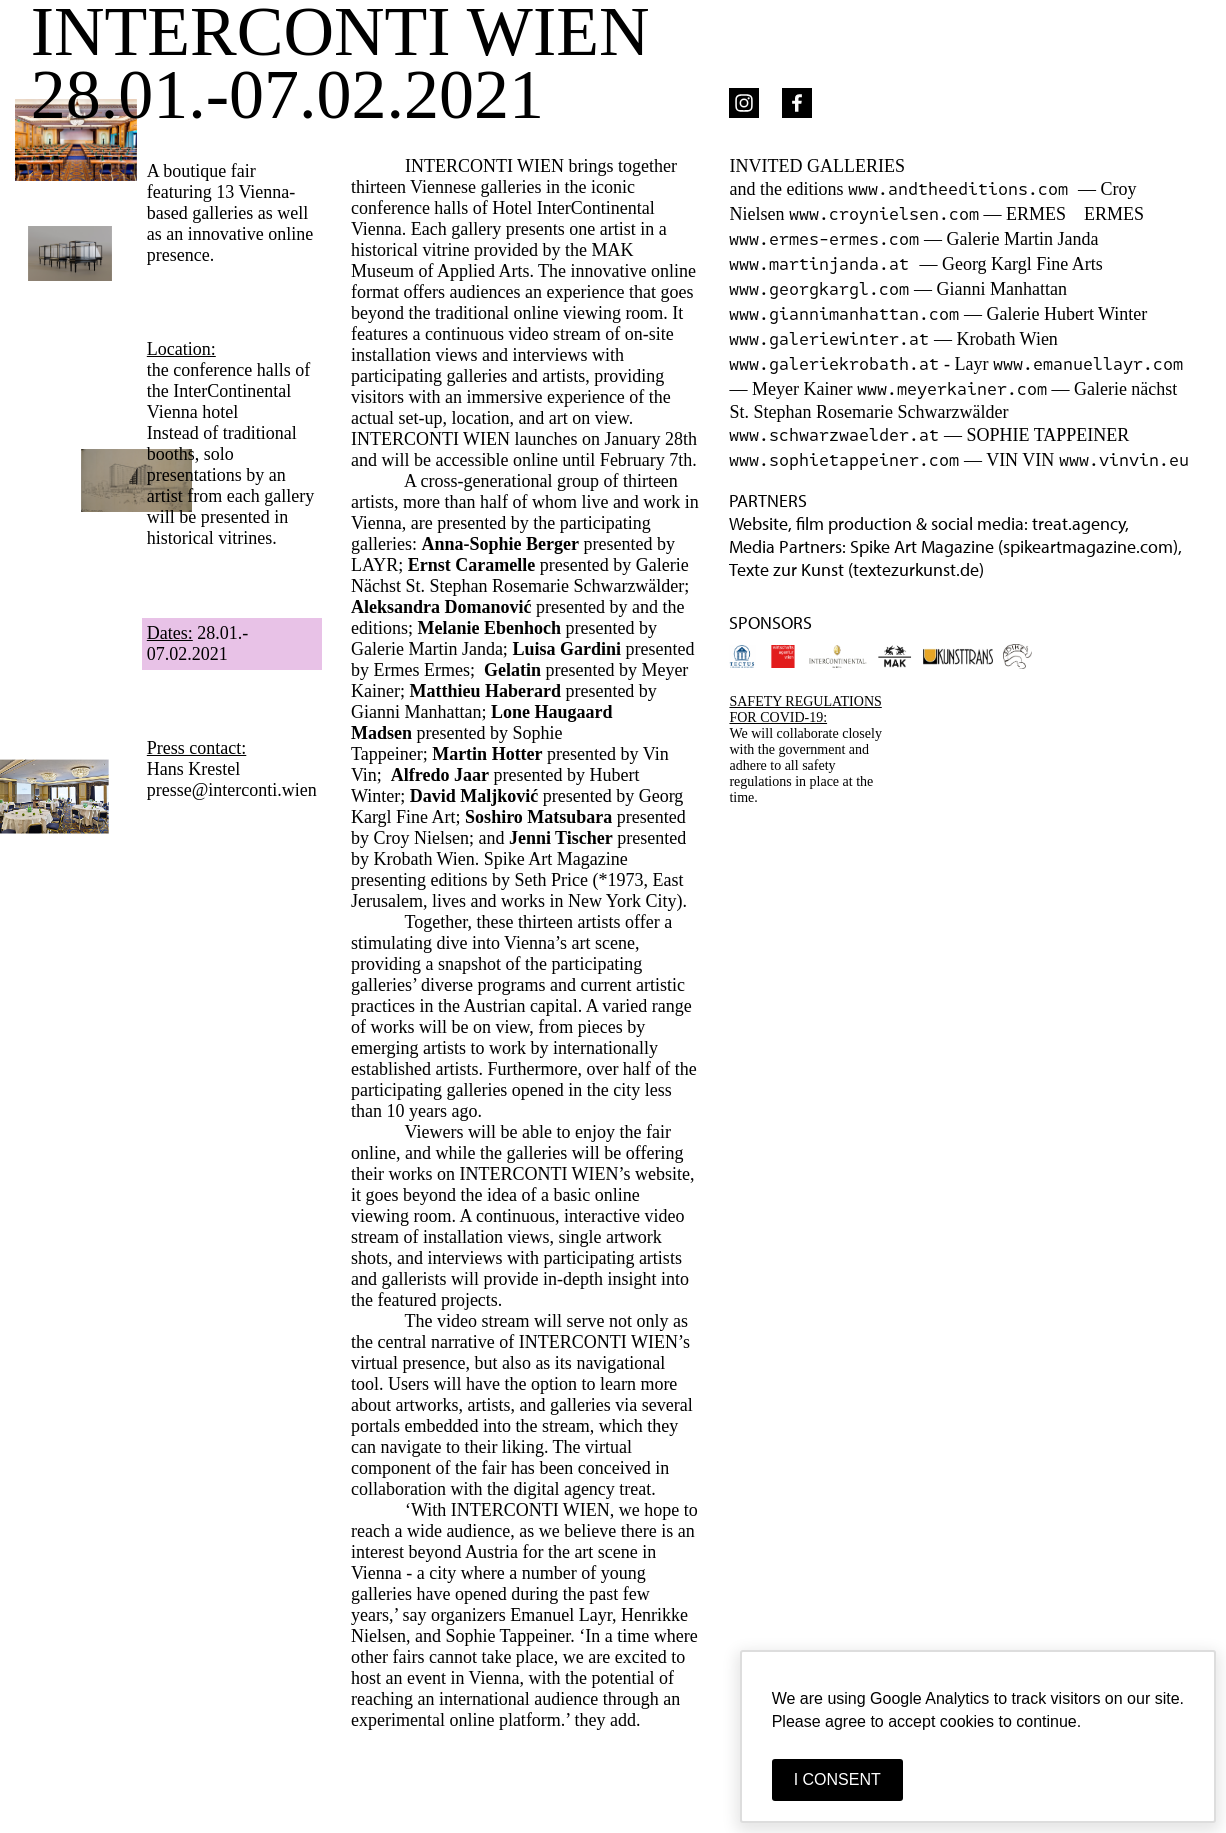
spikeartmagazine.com (1088, 546)
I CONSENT (837, 1779)
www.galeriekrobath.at (834, 364)
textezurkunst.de (916, 569)
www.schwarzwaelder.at (834, 435)
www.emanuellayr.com (1088, 364)
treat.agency (1078, 523)
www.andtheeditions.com (963, 189)
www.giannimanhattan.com (844, 314)
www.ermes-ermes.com (824, 239)
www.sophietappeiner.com (844, 460)
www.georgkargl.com (819, 289)
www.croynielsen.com (884, 214)
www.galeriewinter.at (829, 339)
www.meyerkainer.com (952, 389)
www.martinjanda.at (824, 264)
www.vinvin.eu (1124, 460)
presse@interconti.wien (232, 790)
